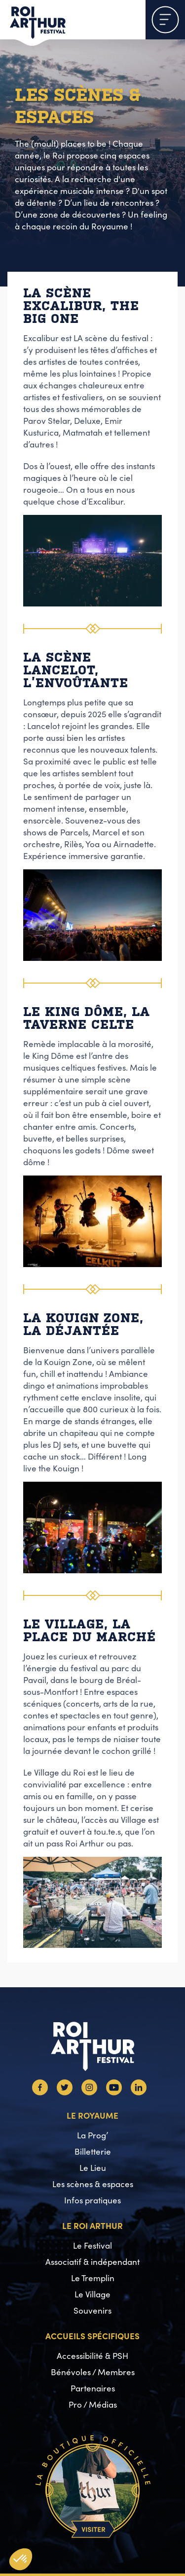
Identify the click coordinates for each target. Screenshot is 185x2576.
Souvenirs (92, 2310)
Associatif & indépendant (92, 2261)
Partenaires (93, 2388)
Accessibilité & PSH (92, 2355)
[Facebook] (40, 2092)
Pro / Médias (93, 2404)
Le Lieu (92, 2167)
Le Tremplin (92, 2278)
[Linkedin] (139, 2092)
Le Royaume (92, 2115)
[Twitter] (65, 2092)
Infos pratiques (92, 2200)
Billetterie (92, 2151)
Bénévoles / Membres (93, 2372)
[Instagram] (89, 2092)
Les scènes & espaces (92, 2184)
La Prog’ (92, 2135)
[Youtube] (114, 2092)
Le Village (92, 2294)
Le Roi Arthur (92, 2225)
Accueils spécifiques (92, 2335)
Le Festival (92, 2245)
